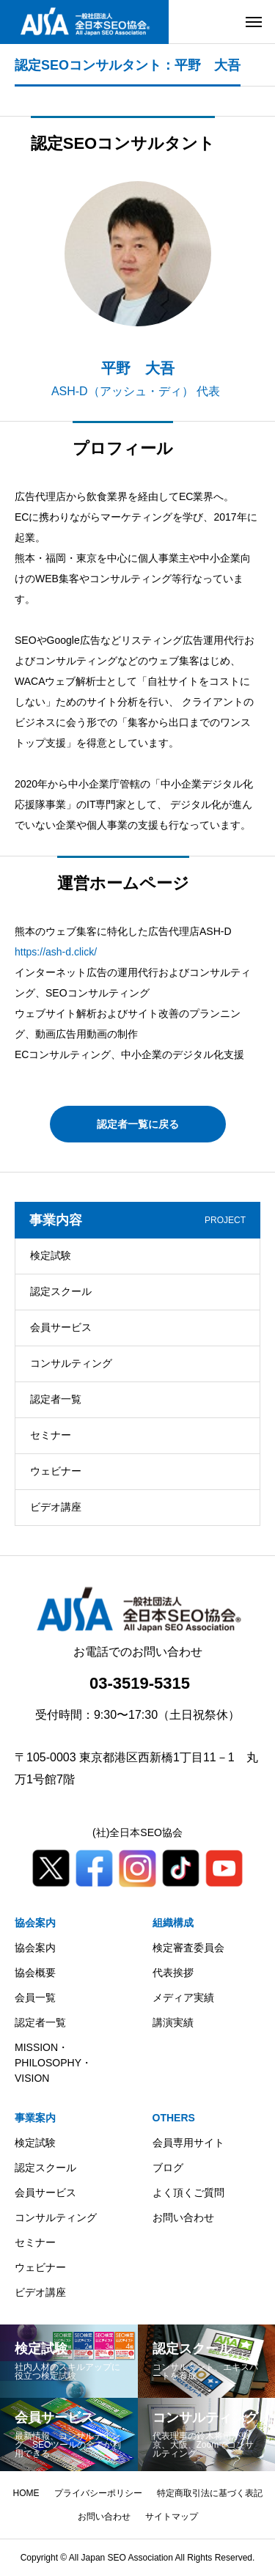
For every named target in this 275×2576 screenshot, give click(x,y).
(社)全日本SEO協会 (137, 1832)
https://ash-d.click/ (56, 952)
